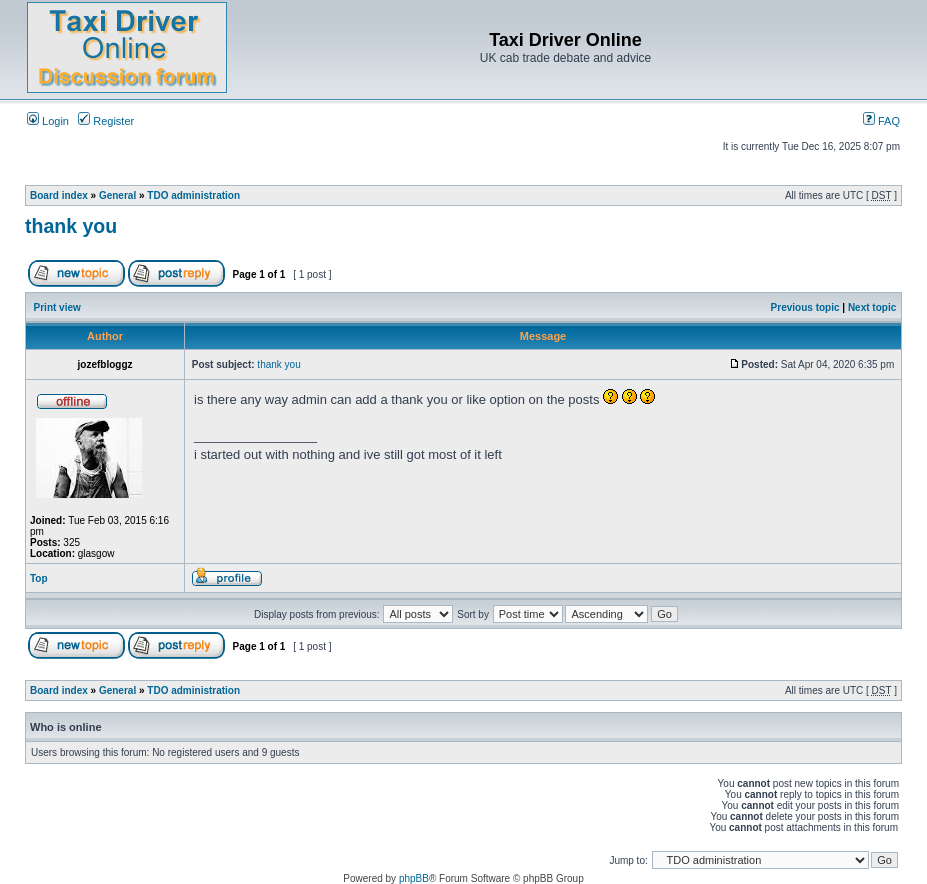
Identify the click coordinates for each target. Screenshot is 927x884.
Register (106, 121)
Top (39, 578)
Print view (57, 307)
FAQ (881, 121)
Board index (59, 195)
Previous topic (805, 307)
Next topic (872, 307)
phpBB (414, 878)
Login (48, 121)
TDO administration (193, 195)
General (117, 195)
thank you (71, 226)
